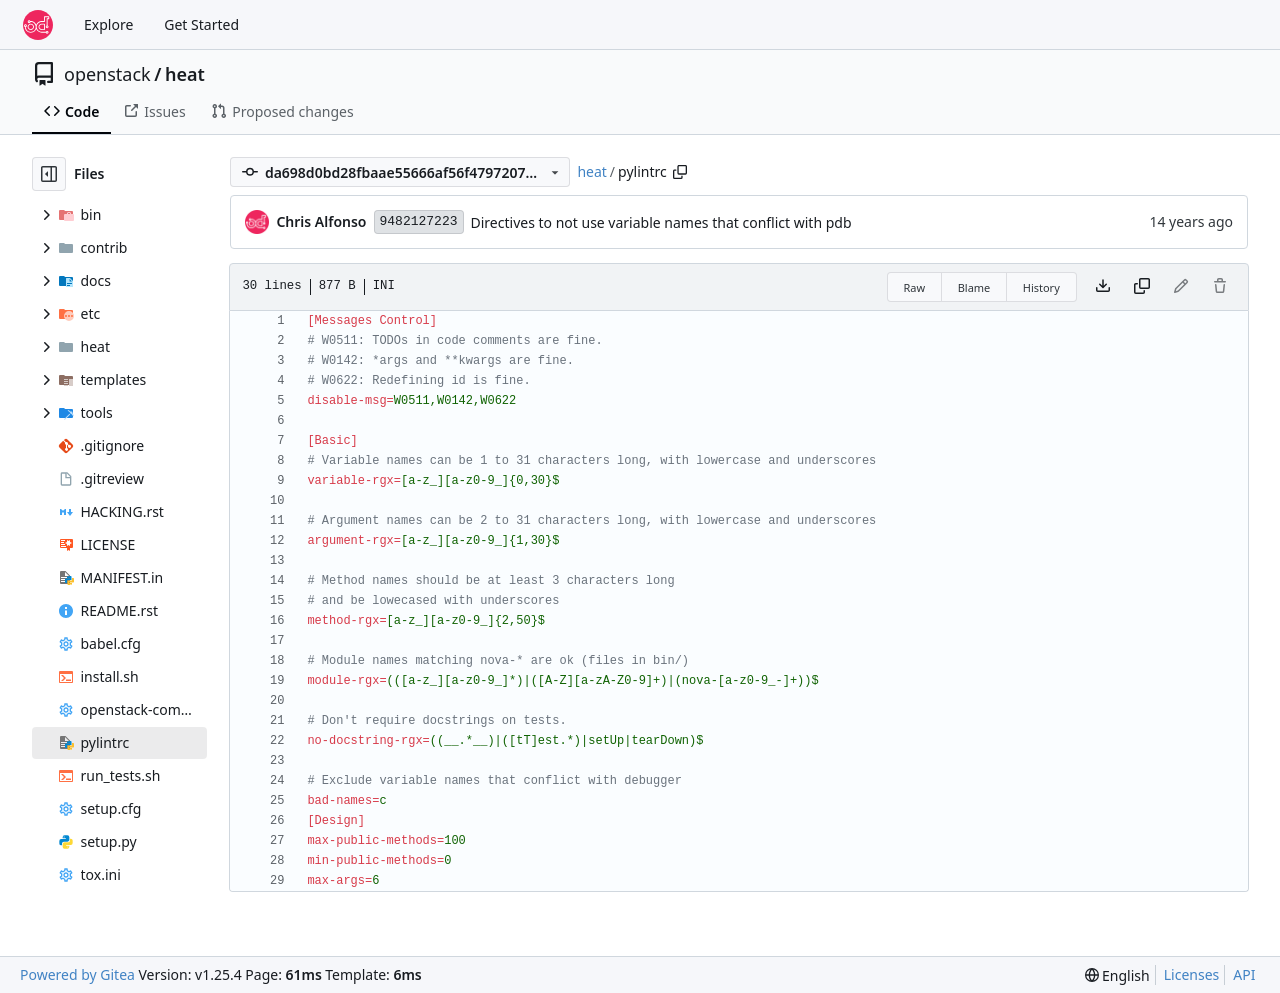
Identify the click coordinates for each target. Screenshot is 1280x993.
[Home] (38, 25)
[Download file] (1103, 287)
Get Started (201, 24)
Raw (915, 287)
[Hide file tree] (49, 174)
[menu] (1117, 975)
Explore (108, 24)
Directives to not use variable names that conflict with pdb (661, 222)
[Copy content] (1142, 287)
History (1041, 287)
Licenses (1192, 974)
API (1244, 974)
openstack (107, 74)
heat (185, 74)
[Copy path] (680, 172)
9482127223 (419, 221)
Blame (974, 287)
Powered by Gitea (77, 974)
